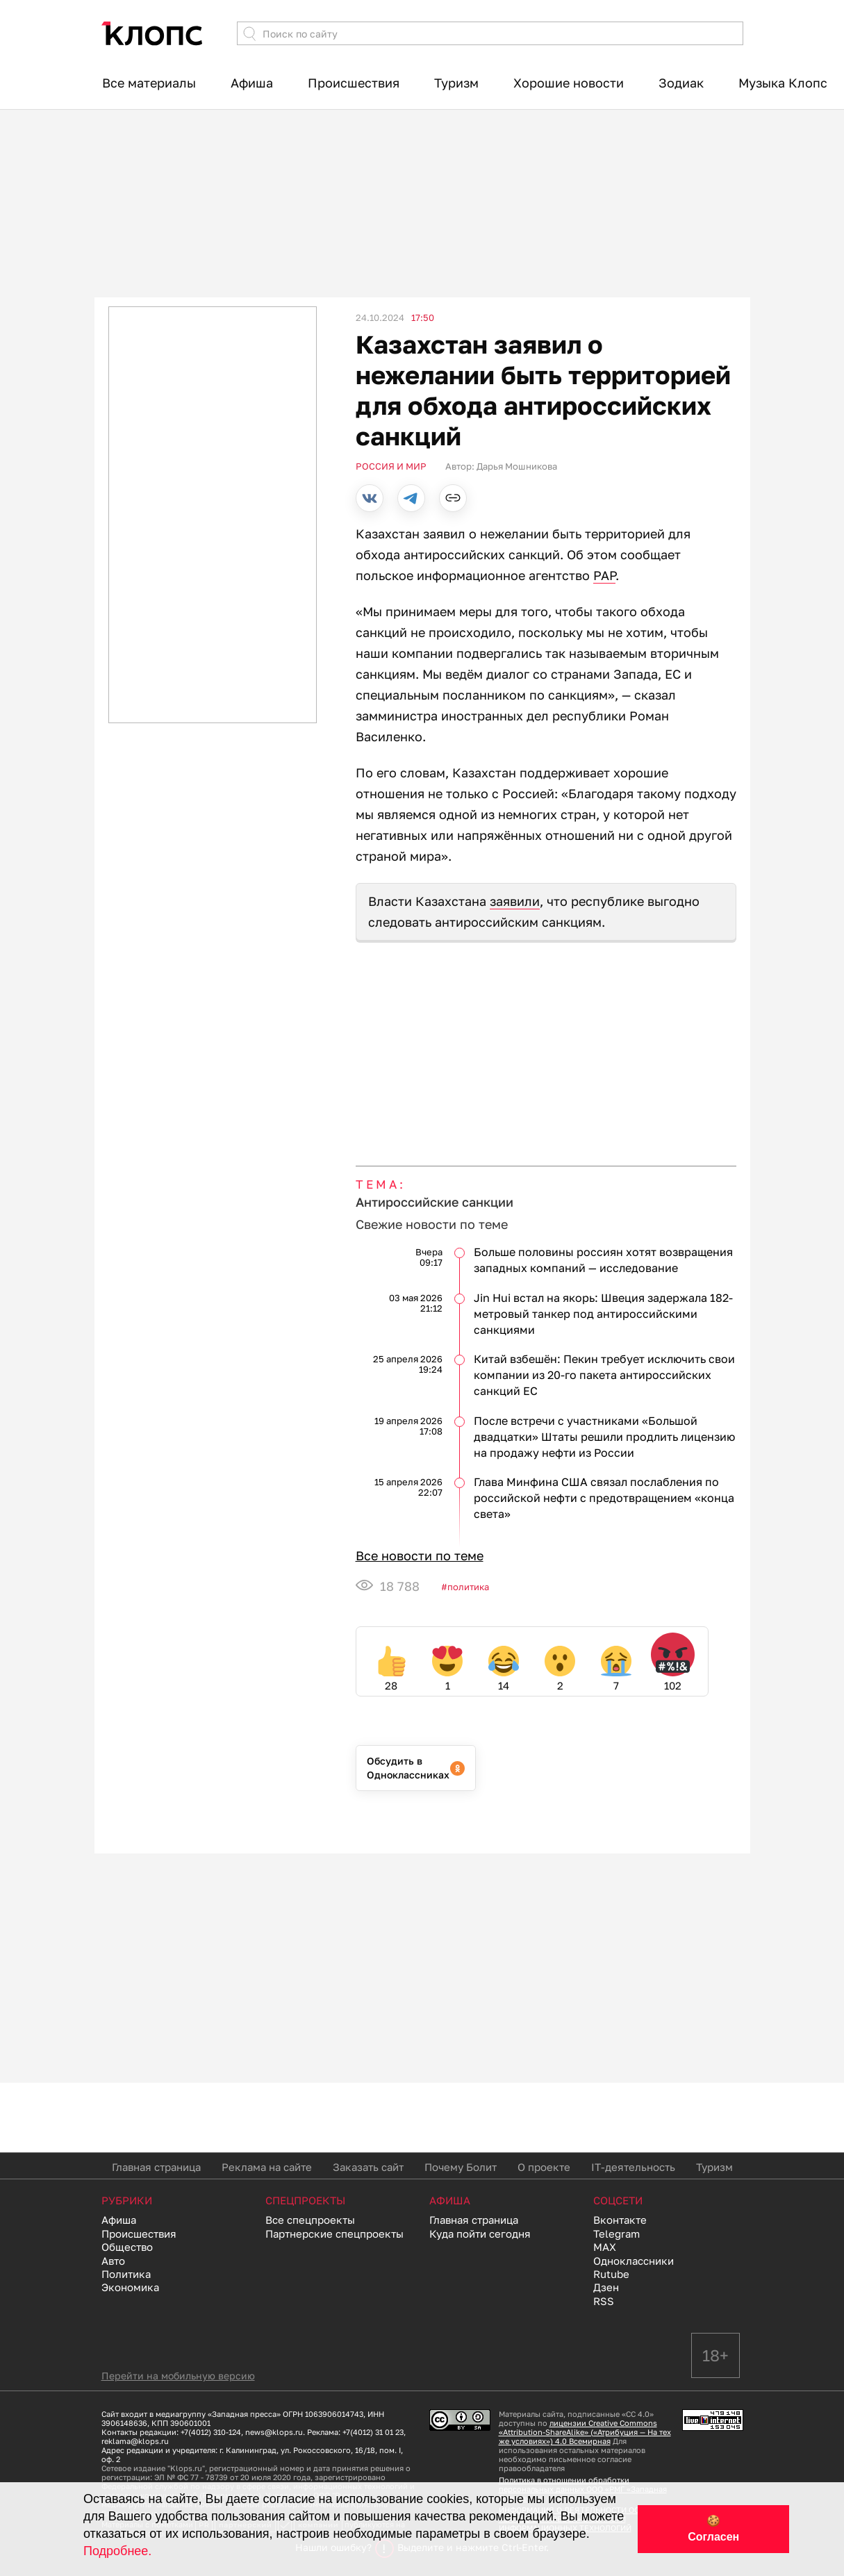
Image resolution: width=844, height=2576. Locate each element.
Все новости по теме (419, 1555)
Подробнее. (117, 2551)
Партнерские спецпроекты (334, 2233)
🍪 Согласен (713, 2529)
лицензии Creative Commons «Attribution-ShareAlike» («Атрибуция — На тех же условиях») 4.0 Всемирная (585, 2431)
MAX (604, 2246)
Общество (127, 2246)
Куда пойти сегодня (480, 2233)
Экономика (130, 2287)
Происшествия (353, 82)
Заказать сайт (368, 2167)
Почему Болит (460, 2167)
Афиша (252, 82)
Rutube (611, 2274)
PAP (604, 575)
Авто (113, 2260)
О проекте (544, 2167)
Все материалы (149, 82)
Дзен (606, 2287)
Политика (468, 1586)
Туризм (456, 82)
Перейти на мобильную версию (178, 2375)
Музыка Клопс (782, 82)
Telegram (616, 2233)
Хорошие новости (568, 82)
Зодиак (681, 82)
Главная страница (156, 2167)
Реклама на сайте (267, 2167)
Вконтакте (620, 2219)
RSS (603, 2301)
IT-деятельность (633, 2167)
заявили (515, 901)
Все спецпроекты (310, 2219)
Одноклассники (633, 2260)
